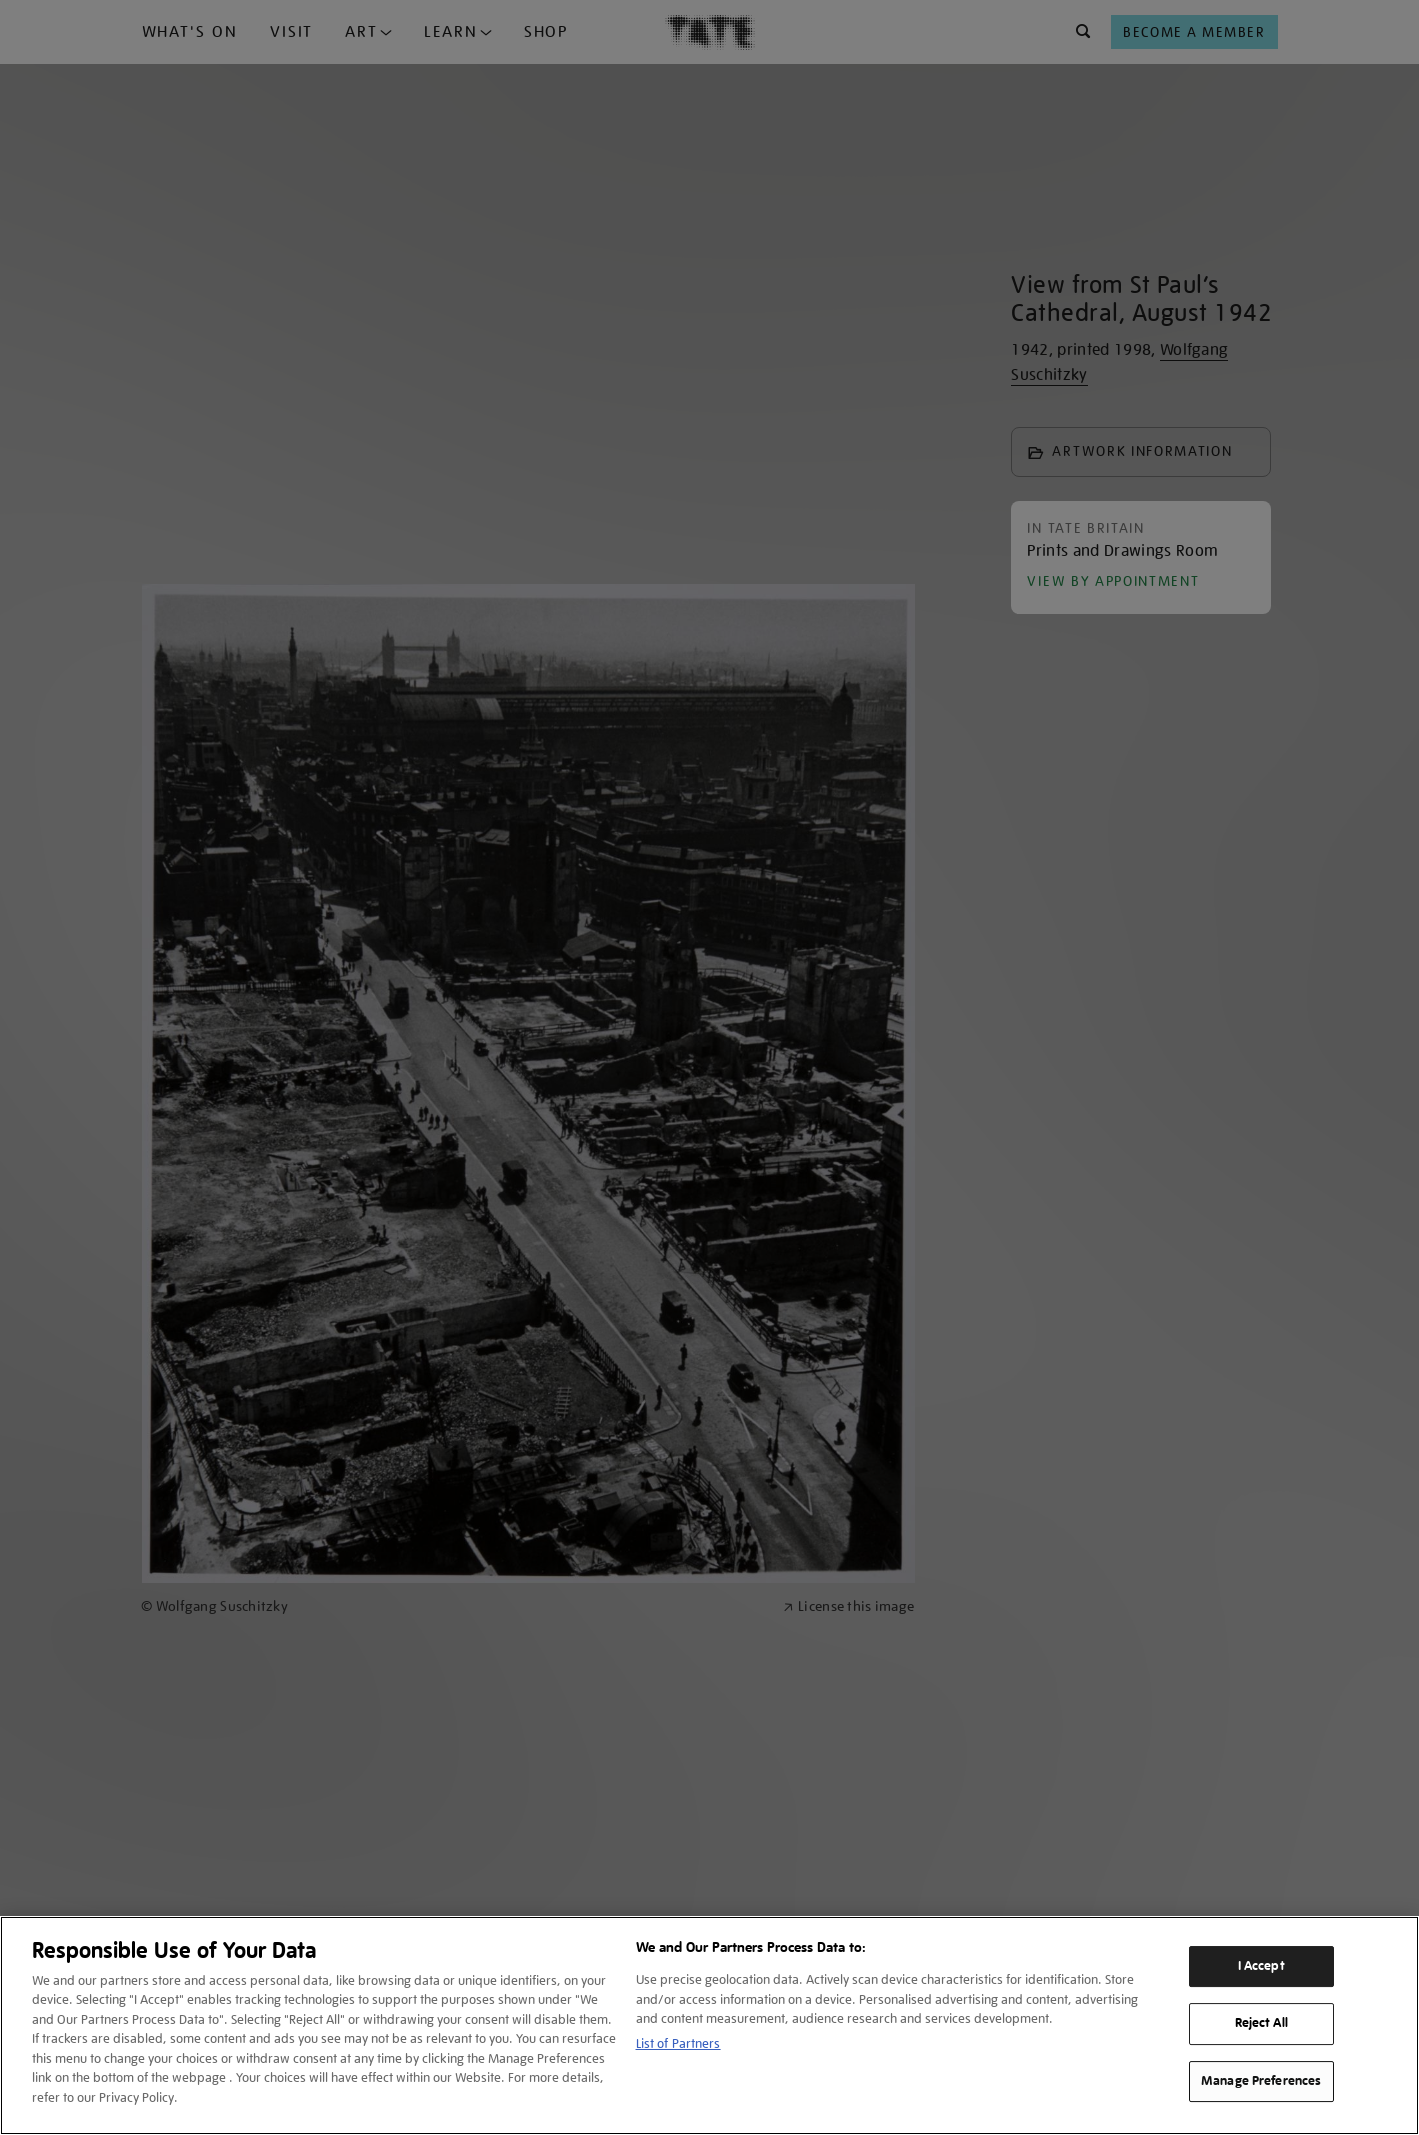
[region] (709, 2025)
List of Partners (678, 2043)
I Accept (1261, 1966)
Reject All (1261, 2023)
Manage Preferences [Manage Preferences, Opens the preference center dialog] (1261, 2081)
